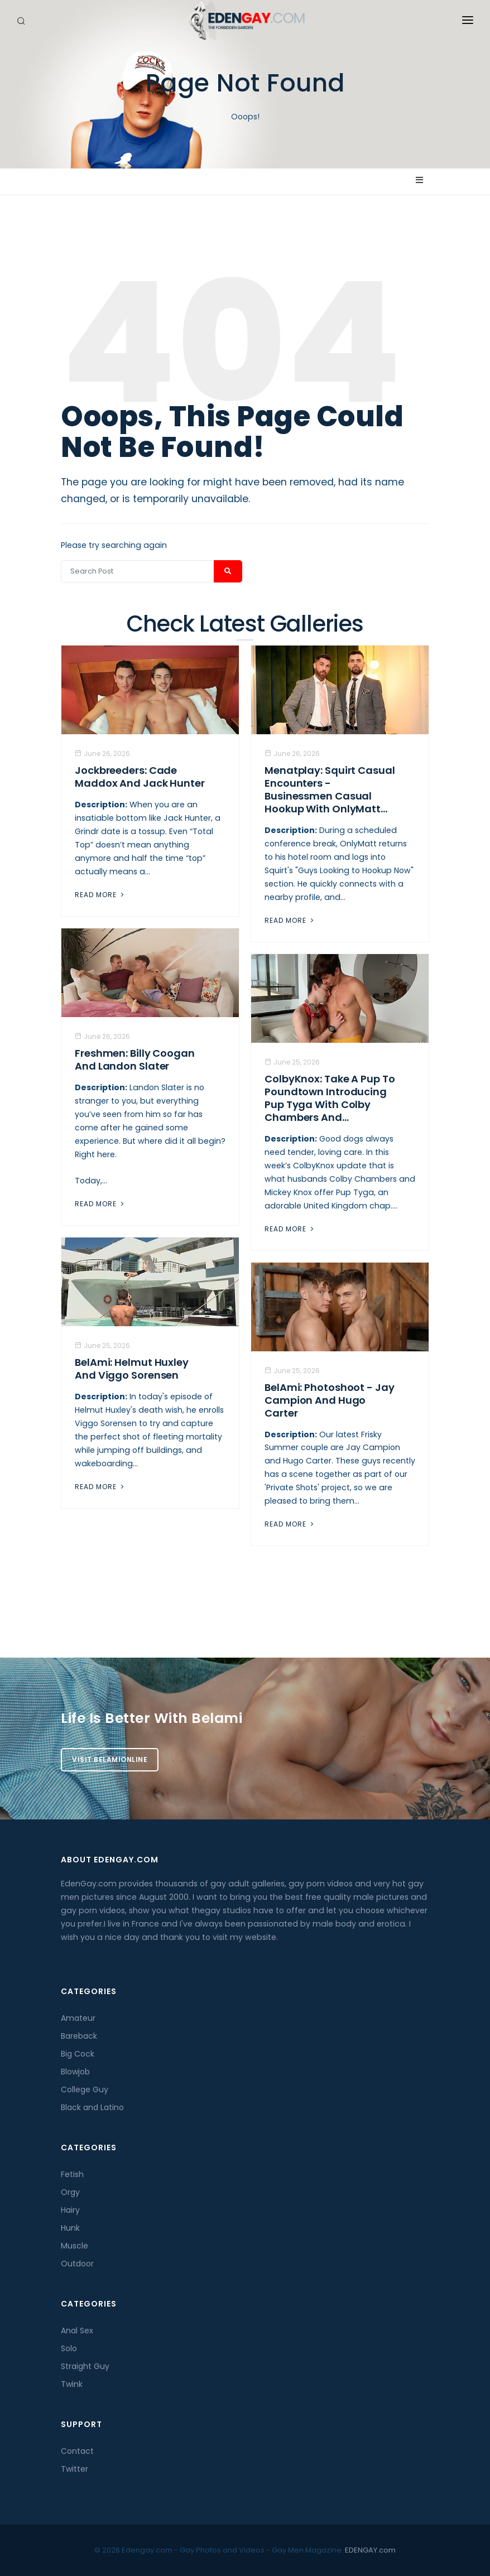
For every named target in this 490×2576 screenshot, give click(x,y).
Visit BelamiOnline (109, 1759)
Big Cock (77, 2053)
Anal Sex (77, 2330)
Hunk (70, 2227)
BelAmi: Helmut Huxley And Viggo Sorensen (132, 1368)
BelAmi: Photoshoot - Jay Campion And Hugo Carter (330, 1400)
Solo (69, 2348)
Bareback (79, 2035)
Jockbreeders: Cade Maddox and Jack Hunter (140, 776)
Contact (77, 2451)
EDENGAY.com (370, 2550)
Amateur (78, 2018)
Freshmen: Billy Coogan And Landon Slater (135, 1059)
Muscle (74, 2245)
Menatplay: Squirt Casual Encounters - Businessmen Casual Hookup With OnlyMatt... (330, 789)
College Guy (84, 2089)
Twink (72, 2384)
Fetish (72, 2174)
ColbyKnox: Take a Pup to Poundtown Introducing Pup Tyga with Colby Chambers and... (330, 1098)
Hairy (70, 2210)
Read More (100, 894)
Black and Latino (92, 2107)
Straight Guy (85, 2366)
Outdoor (77, 2263)
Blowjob (75, 2071)
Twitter (74, 2468)
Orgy (70, 2192)
